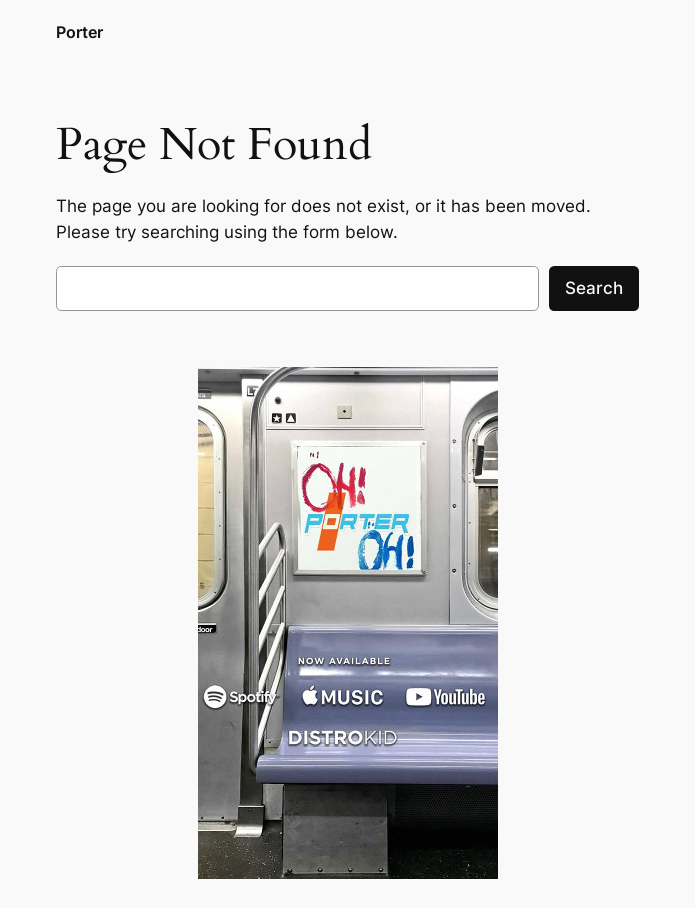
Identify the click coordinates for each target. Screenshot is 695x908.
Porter (79, 32)
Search (594, 288)
